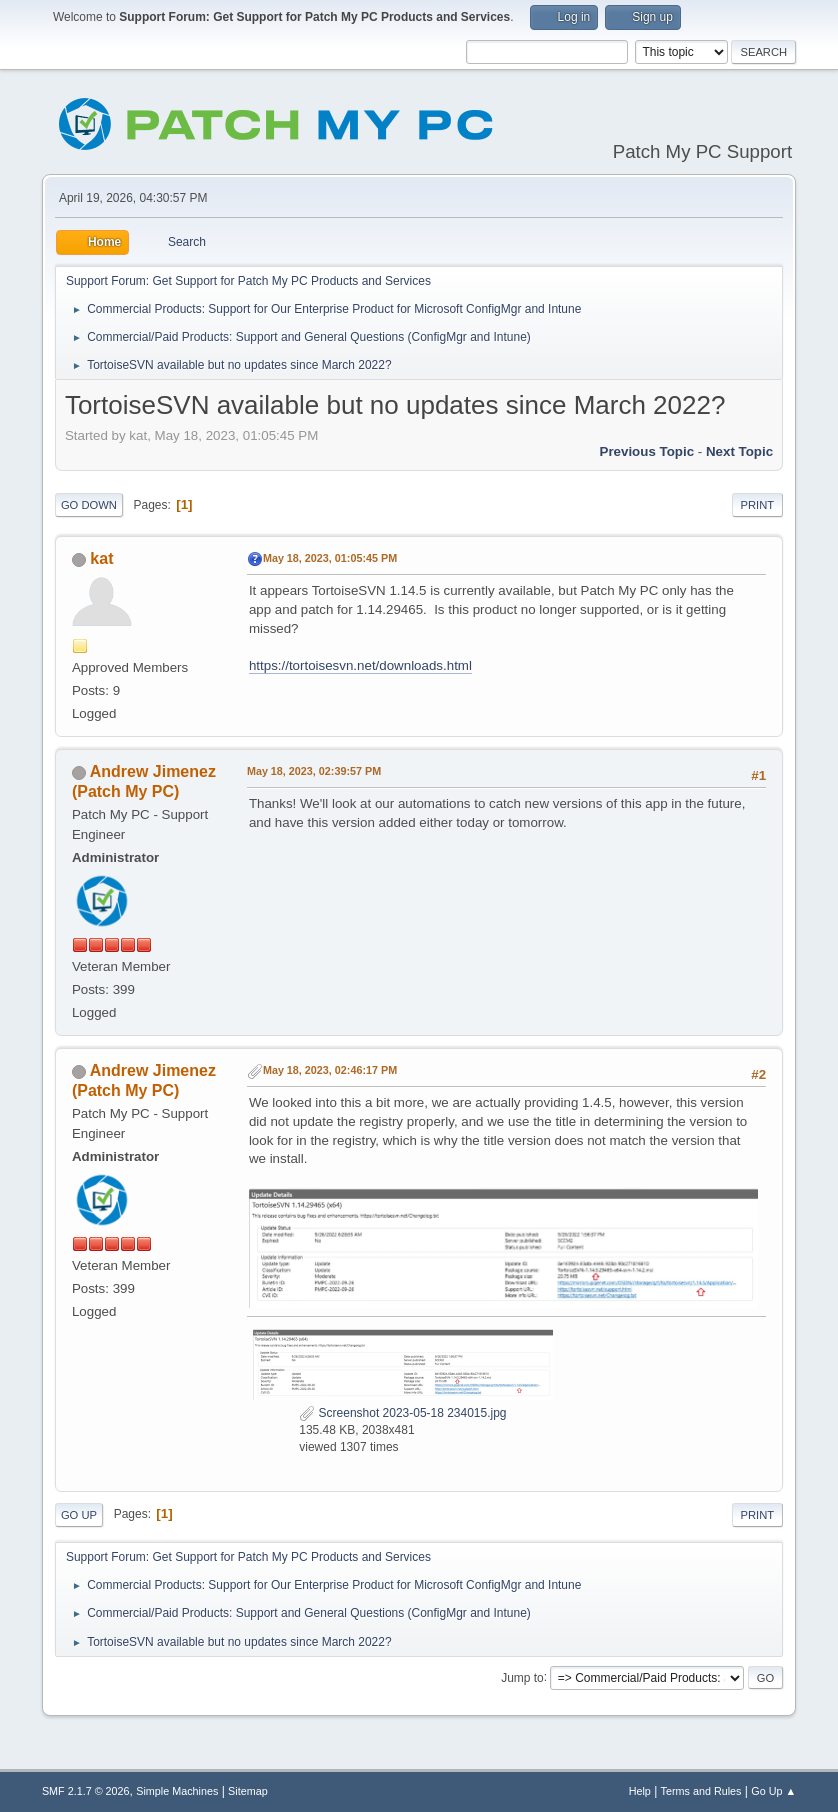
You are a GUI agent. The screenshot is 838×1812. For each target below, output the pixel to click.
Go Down (89, 505)
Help (640, 1791)
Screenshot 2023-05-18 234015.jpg (402, 1413)
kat (101, 558)
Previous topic (647, 451)
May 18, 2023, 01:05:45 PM (330, 558)
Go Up (79, 1515)
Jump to (522, 1677)
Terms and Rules (701, 1791)
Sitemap (248, 1791)
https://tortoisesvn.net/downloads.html (360, 665)
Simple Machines (177, 1791)
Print (758, 505)
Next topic (739, 451)
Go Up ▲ (773, 1791)
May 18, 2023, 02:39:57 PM (314, 771)
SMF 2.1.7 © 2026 (86, 1791)
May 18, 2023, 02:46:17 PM (330, 1070)
